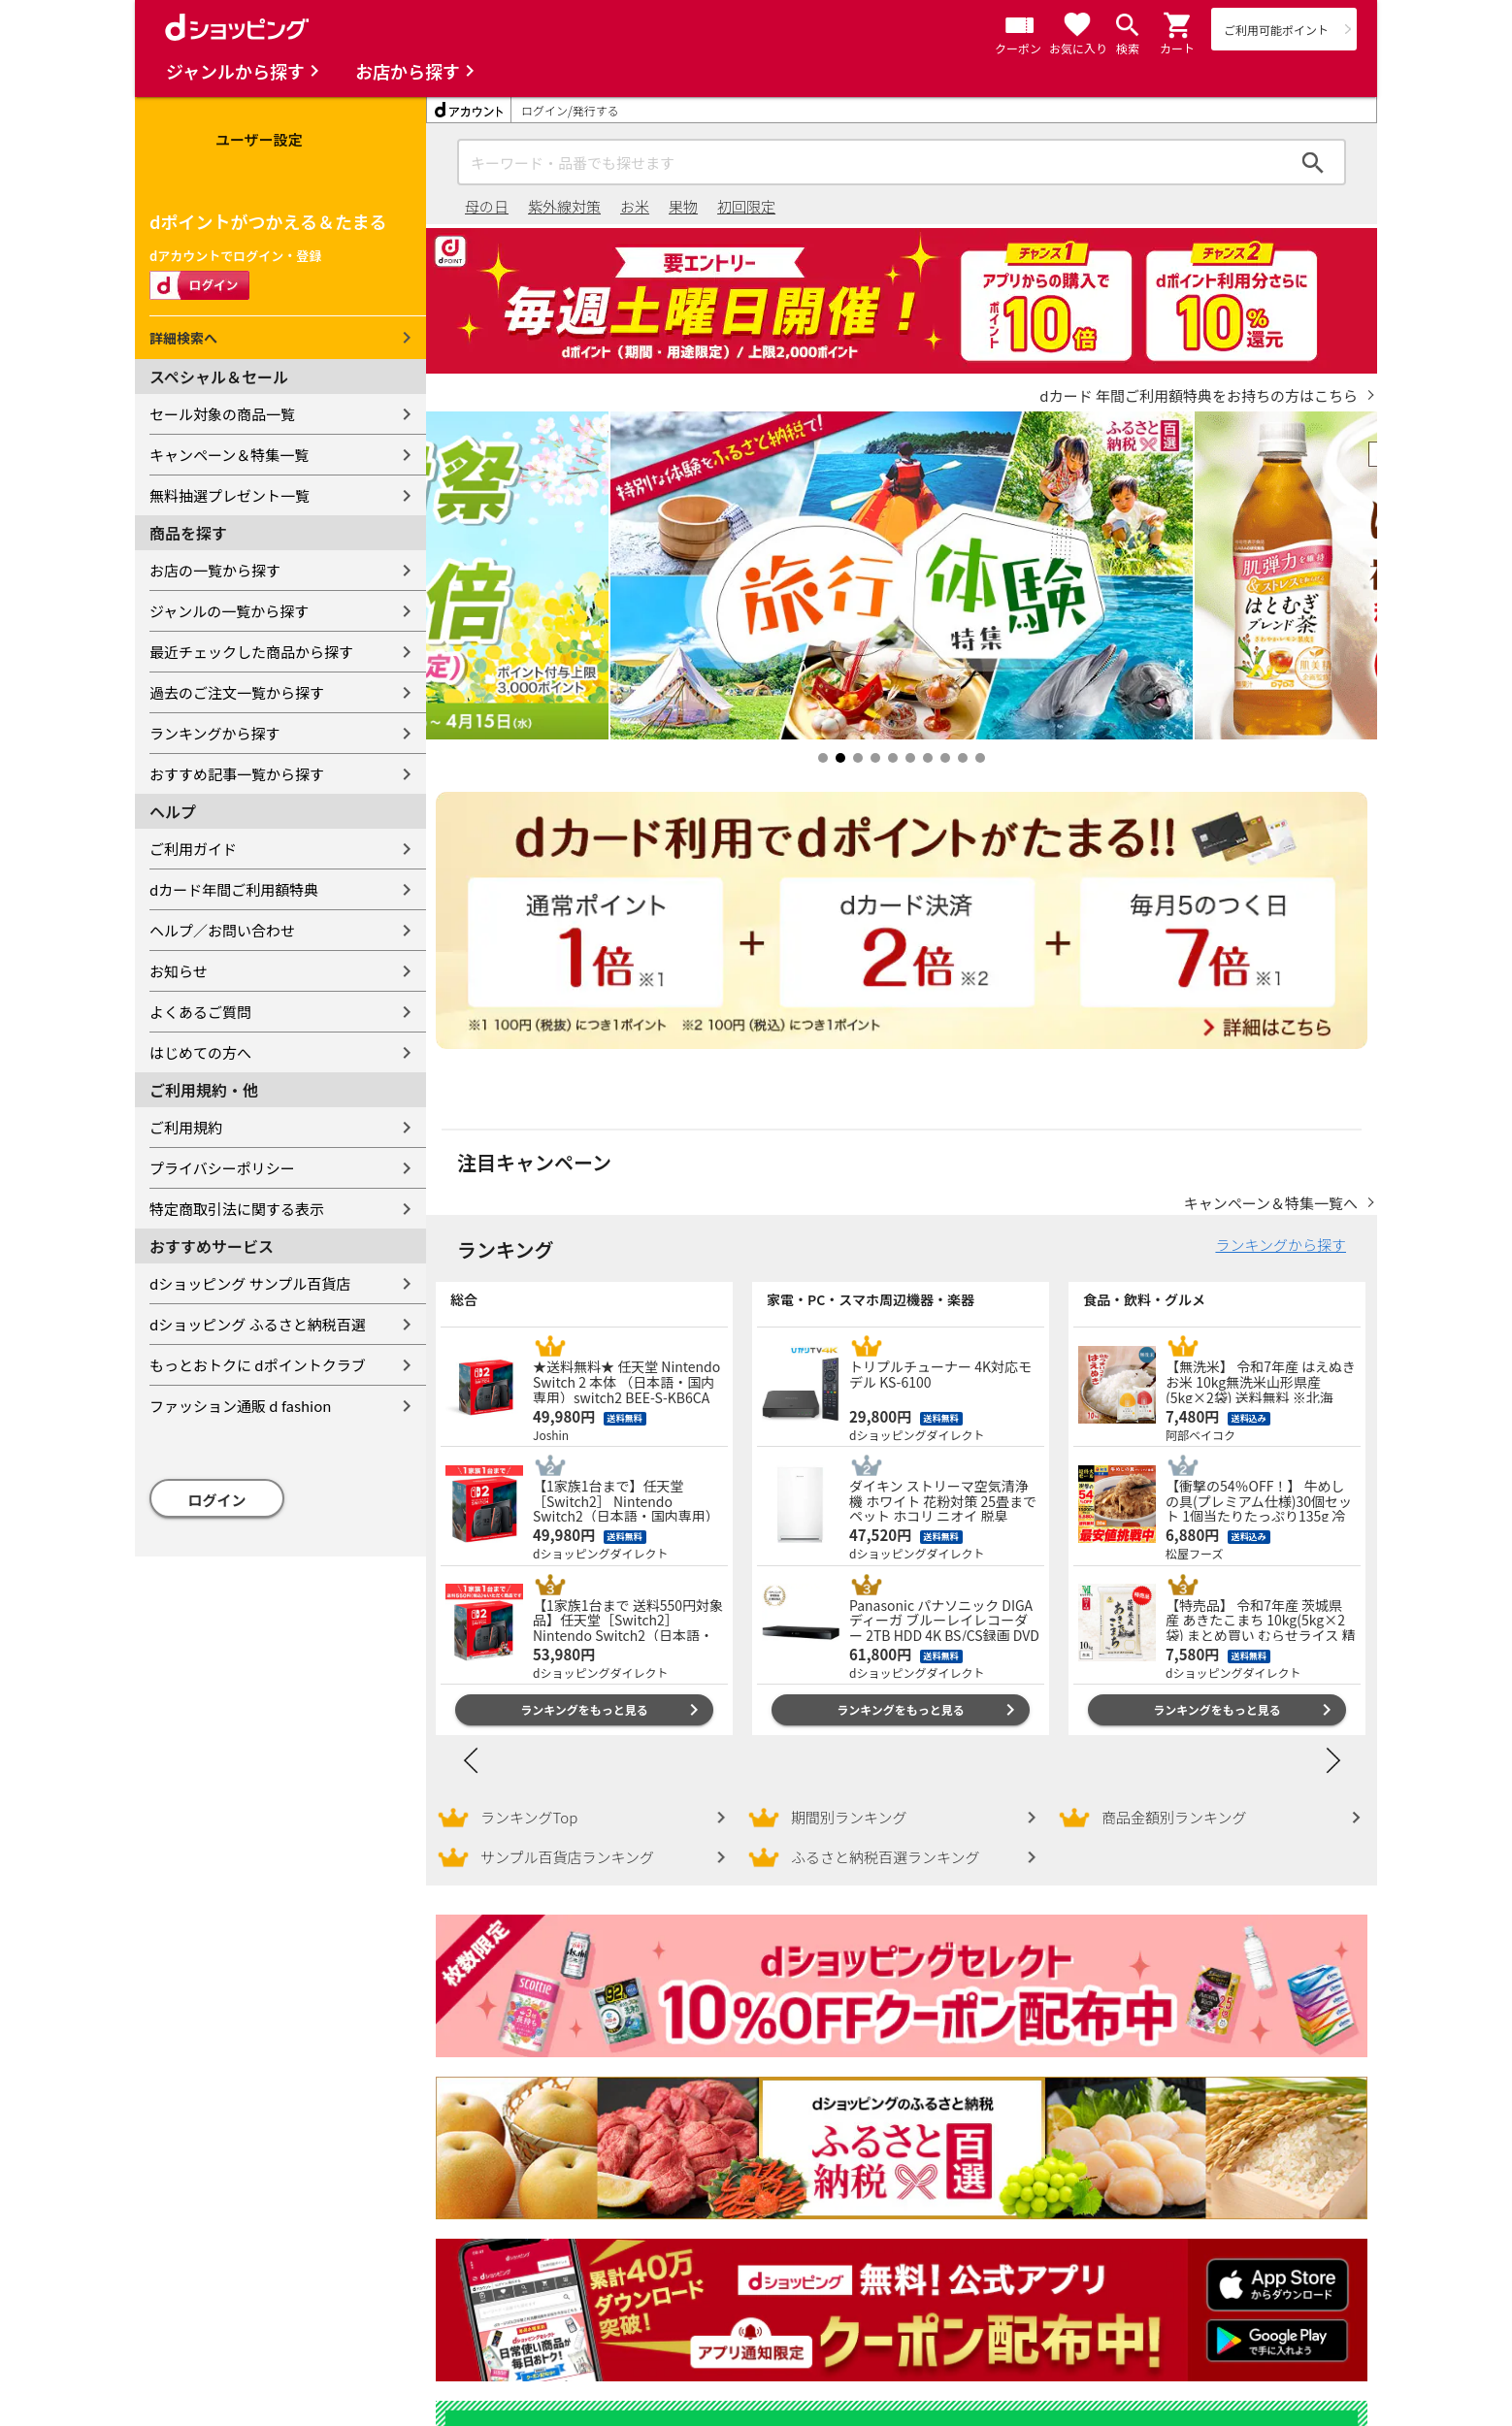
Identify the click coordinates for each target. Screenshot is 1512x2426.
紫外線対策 (564, 206)
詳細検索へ (183, 337)
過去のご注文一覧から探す (236, 692)
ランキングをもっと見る (584, 1709)
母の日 (487, 206)
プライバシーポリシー (222, 1168)
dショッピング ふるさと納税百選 (257, 1324)
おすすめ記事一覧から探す (236, 774)
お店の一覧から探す (214, 570)
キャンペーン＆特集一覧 (229, 454)
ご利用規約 (185, 1127)
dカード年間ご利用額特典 (233, 889)
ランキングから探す (214, 733)
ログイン (217, 1500)
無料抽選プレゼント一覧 (229, 495)
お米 (634, 206)
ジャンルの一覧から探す (229, 611)
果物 (683, 206)
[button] (1178, 25)
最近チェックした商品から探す (251, 651)
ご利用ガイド (193, 848)
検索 (1313, 162)
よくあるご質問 (200, 1011)
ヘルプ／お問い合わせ (222, 930)
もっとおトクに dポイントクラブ (257, 1365)
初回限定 (746, 206)
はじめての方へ (200, 1052)
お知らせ (178, 971)
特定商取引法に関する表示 (236, 1208)
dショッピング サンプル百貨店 (249, 1283)
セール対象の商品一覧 (222, 414)
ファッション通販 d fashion (240, 1405)
